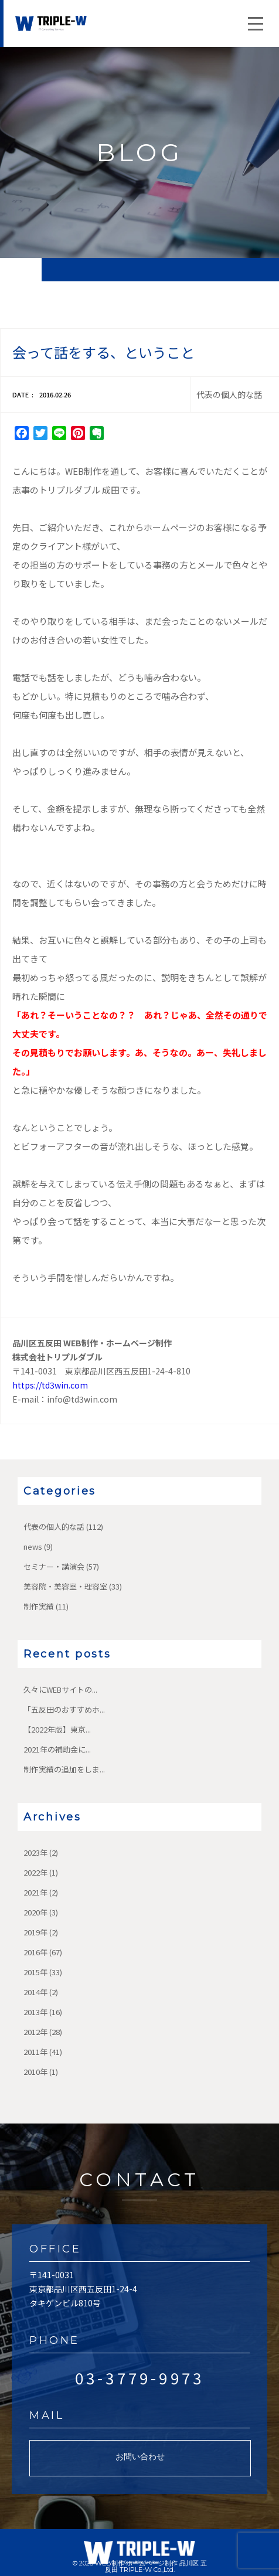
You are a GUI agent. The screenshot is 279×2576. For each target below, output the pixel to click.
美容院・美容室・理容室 (65, 1586)
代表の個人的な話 (53, 1526)
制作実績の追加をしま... (64, 1769)
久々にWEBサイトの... (60, 1689)
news (32, 1546)
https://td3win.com (50, 1385)
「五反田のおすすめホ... (64, 1709)
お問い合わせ (140, 2456)
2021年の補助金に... (57, 1749)
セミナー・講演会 (53, 1566)
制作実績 (38, 1606)
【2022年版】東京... (57, 1729)
